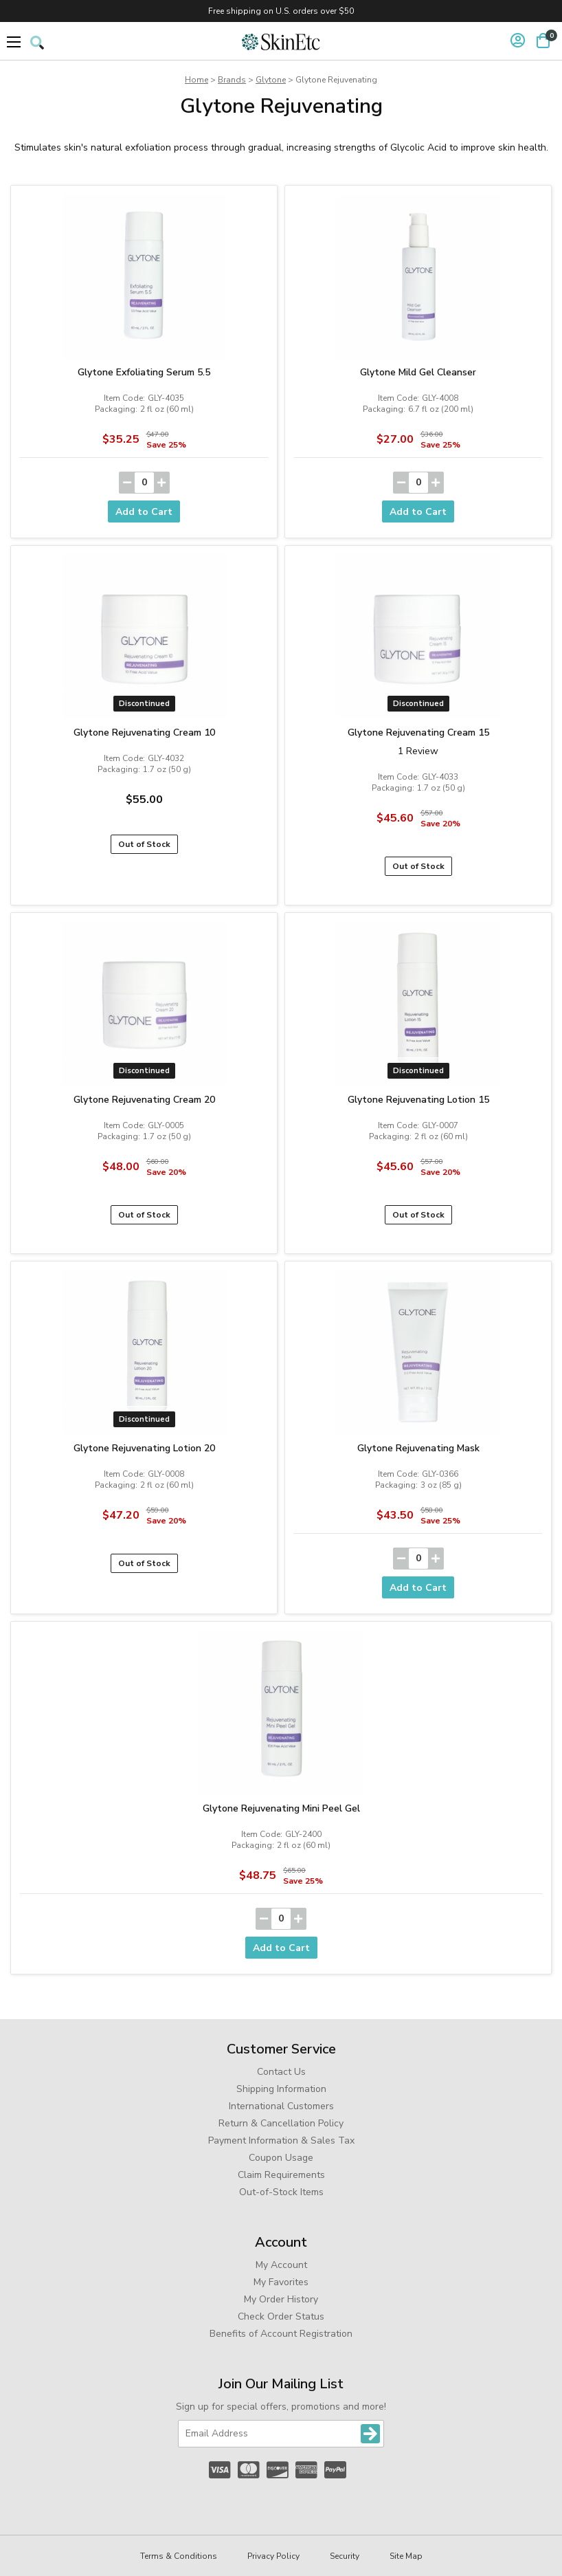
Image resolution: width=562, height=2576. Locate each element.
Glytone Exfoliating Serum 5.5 (144, 372)
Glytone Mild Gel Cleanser (418, 372)
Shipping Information (281, 2088)
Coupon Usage (281, 2157)
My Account (281, 2264)
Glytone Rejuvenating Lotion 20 (144, 1448)
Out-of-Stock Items (281, 2192)
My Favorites (281, 2282)
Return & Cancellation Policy (281, 2123)
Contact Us (281, 2071)
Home (196, 79)
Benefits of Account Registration (281, 2333)
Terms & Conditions (178, 2556)
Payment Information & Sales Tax (281, 2140)
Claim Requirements (281, 2174)
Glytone (271, 79)
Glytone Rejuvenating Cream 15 (418, 732)
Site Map (406, 2556)
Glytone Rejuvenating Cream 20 (144, 1099)
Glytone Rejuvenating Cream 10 (144, 732)
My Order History (281, 2299)
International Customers (281, 2106)
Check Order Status (281, 2316)
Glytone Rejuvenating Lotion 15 (418, 1099)
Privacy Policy (273, 2556)
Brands (232, 79)
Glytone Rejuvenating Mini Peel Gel (281, 1808)
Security (344, 2556)
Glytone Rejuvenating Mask (418, 1448)
